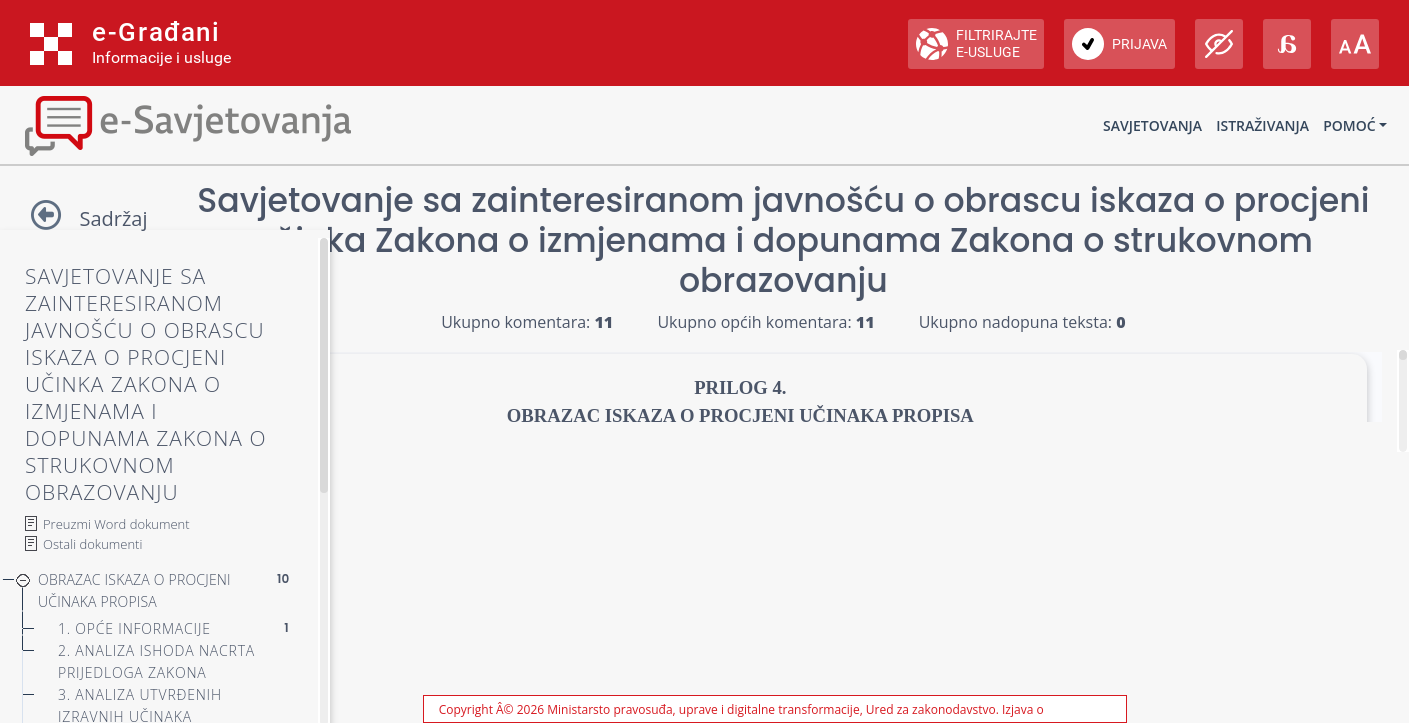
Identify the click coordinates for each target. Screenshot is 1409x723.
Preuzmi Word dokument (116, 524)
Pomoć (1349, 125)
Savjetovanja (1152, 125)
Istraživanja (1262, 125)
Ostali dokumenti (92, 544)
